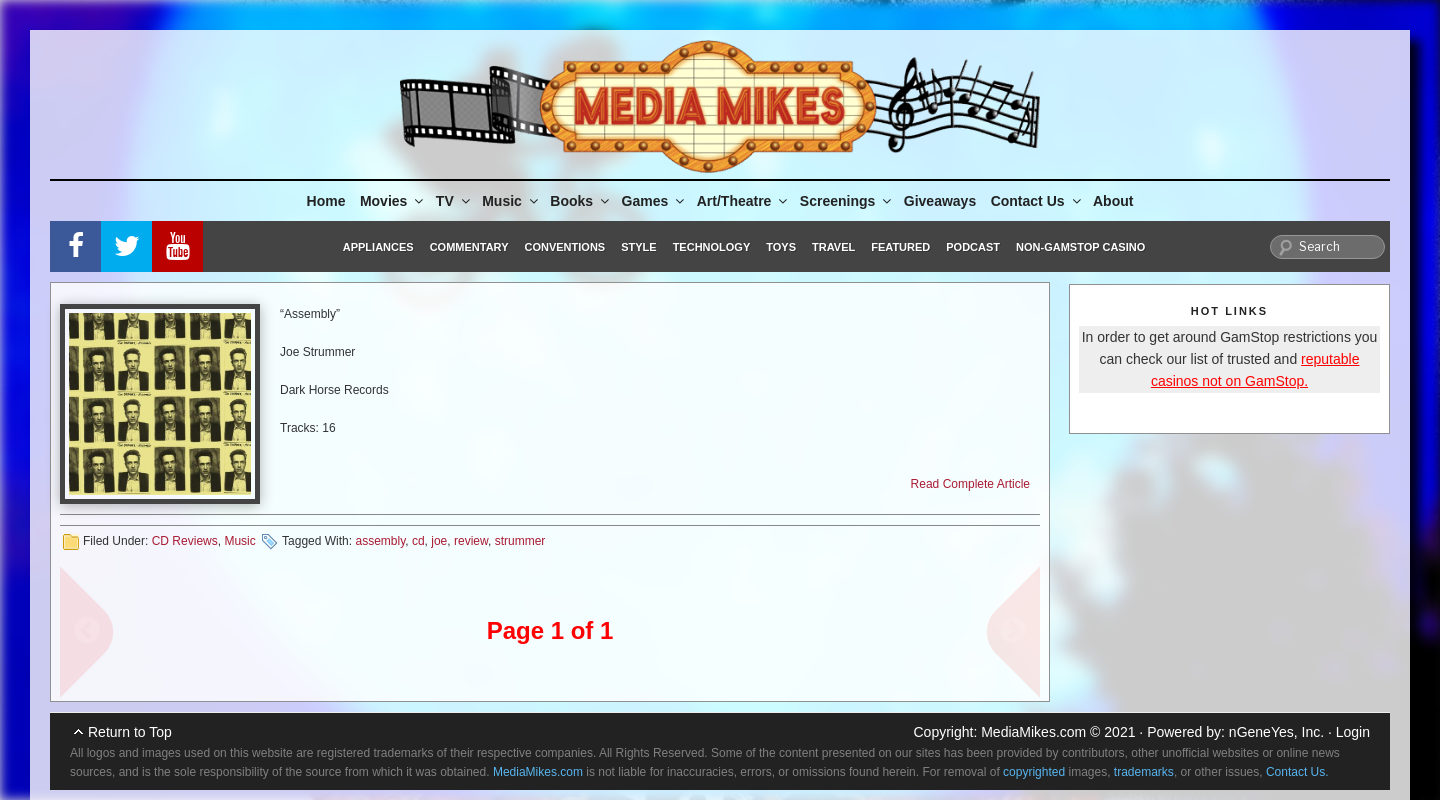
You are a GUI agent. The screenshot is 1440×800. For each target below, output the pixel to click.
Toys (781, 247)
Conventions (564, 247)
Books (581, 201)
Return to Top (130, 732)
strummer (520, 541)
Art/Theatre (744, 201)
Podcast (973, 247)
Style (638, 247)
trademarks (1144, 772)
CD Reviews (185, 541)
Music (511, 201)
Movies (393, 201)
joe (439, 541)
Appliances (378, 247)
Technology (712, 247)
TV (454, 201)
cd (418, 541)
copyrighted (1034, 772)
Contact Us (1037, 201)
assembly (380, 541)
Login (1353, 732)
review (471, 541)
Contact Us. (1297, 772)
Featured (900, 247)
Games (655, 201)
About (1113, 201)
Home (326, 201)
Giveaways (940, 201)
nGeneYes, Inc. (1276, 732)
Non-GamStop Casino (1080, 247)
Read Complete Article (970, 484)
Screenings (847, 201)
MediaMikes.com (1033, 732)
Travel (833, 247)
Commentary (469, 247)
